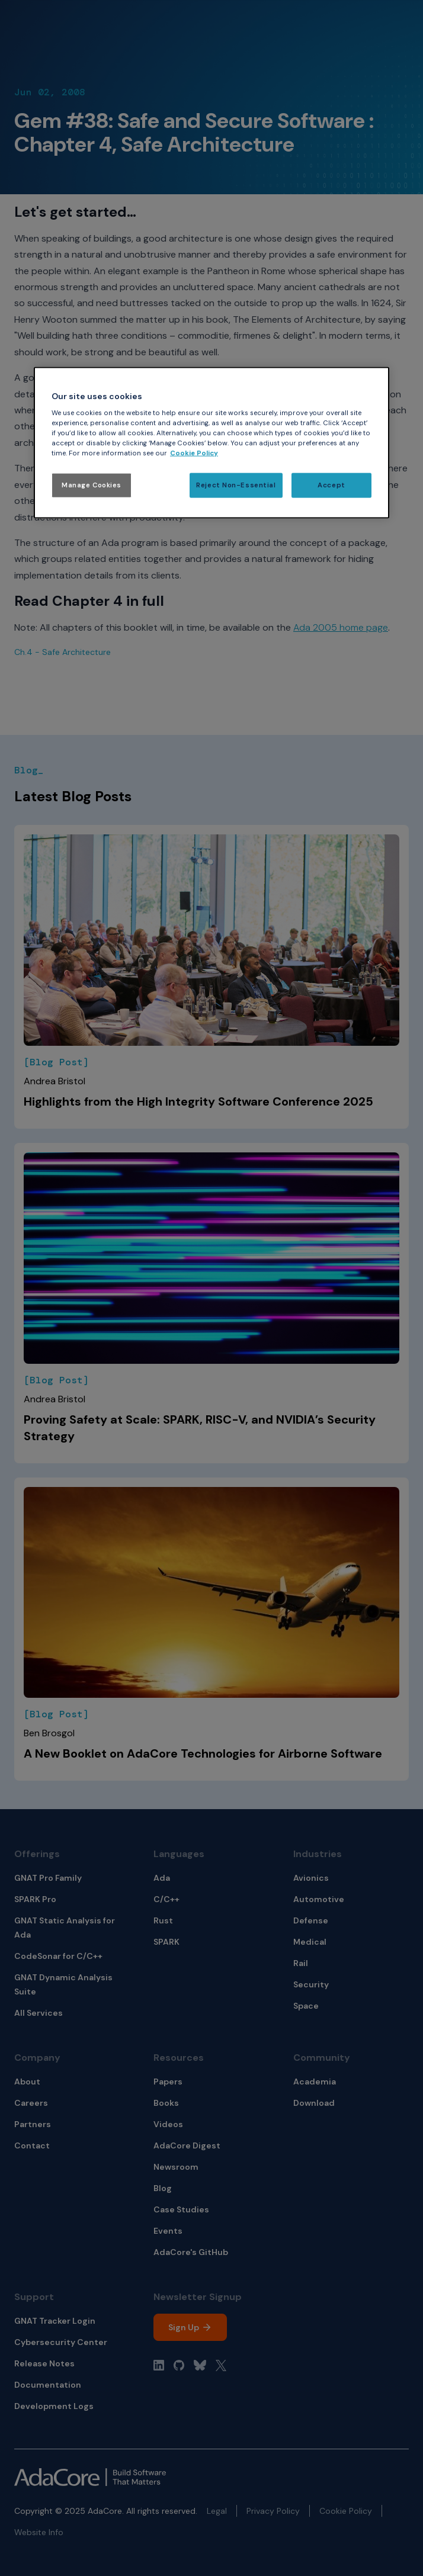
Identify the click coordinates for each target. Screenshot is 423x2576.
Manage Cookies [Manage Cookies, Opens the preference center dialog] (91, 485)
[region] (211, 443)
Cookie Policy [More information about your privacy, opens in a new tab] (194, 453)
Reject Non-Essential (235, 485)
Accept (331, 485)
